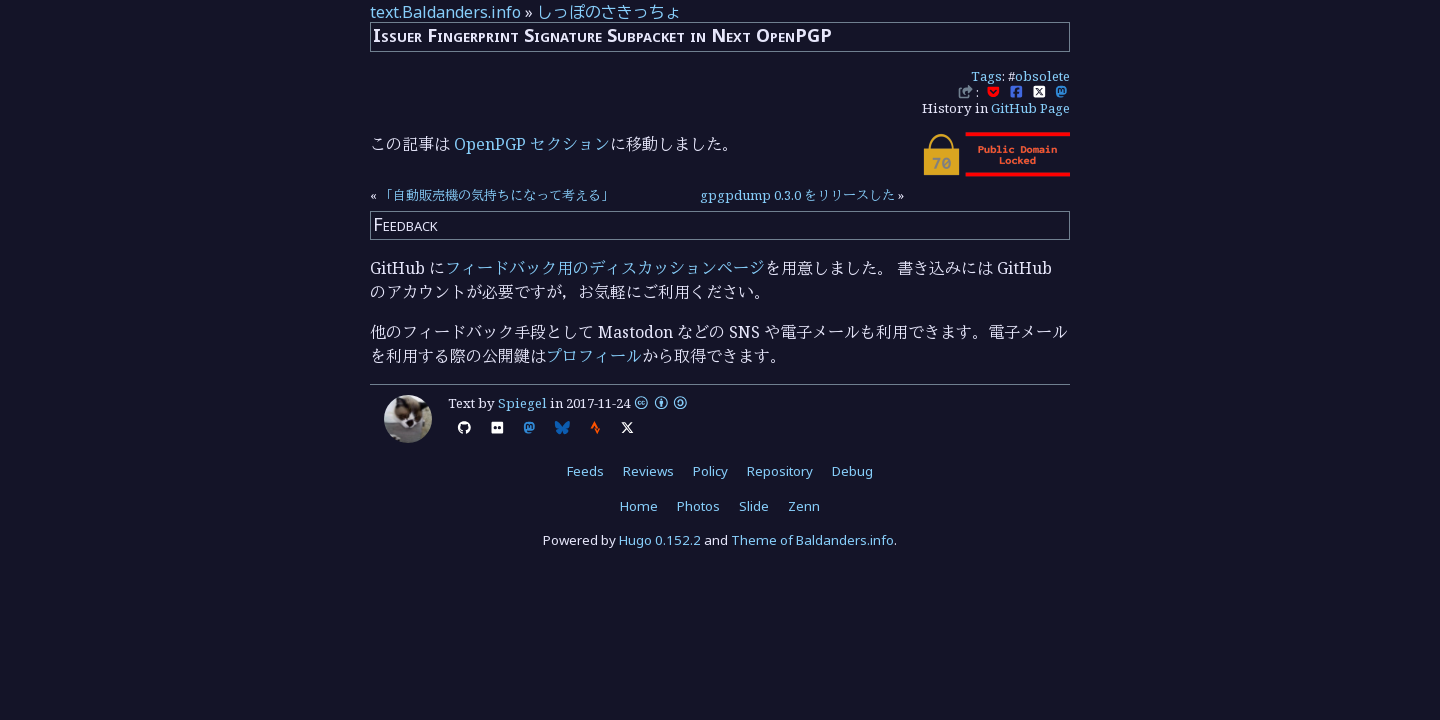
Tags (986, 76)
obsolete (1042, 76)
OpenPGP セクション (532, 144)
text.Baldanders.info (445, 12)
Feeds (585, 471)
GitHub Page (1030, 108)
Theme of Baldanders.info (812, 540)
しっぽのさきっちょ (609, 12)
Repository (780, 471)
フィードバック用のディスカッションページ (605, 268)
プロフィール (594, 356)
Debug (852, 471)
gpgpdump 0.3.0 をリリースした (797, 195)
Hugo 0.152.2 (660, 540)
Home (639, 506)
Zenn (804, 506)
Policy (710, 471)
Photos (698, 506)
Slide (754, 506)
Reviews (648, 471)
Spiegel (522, 403)
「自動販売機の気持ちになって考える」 (497, 195)
